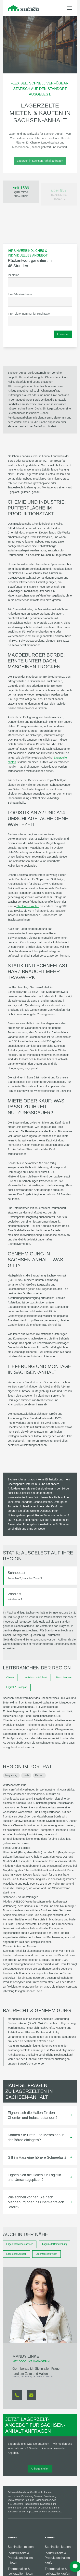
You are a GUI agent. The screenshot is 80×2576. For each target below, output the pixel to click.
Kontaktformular (59, 1519)
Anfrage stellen (40, 2471)
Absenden (63, 334)
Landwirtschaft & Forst (35, 1677)
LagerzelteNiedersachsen (19, 2244)
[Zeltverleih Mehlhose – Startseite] (23, 8)
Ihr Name (13, 275)
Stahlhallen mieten (21, 2546)
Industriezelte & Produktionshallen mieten (20, 2557)
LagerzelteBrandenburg (54, 2244)
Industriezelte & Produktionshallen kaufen (57, 2557)
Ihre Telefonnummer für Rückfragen (29, 313)
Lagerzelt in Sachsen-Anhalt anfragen (40, 162)
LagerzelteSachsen (16, 2254)
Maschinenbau (64, 1677)
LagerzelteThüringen (46, 2254)
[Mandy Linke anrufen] (17, 2395)
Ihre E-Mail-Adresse (20, 294)
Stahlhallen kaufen (27, 906)
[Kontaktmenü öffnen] (73, 2566)
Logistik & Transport (16, 1687)
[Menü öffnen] (69, 8)
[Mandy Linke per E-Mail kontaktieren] (31, 2395)
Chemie (10, 1677)
